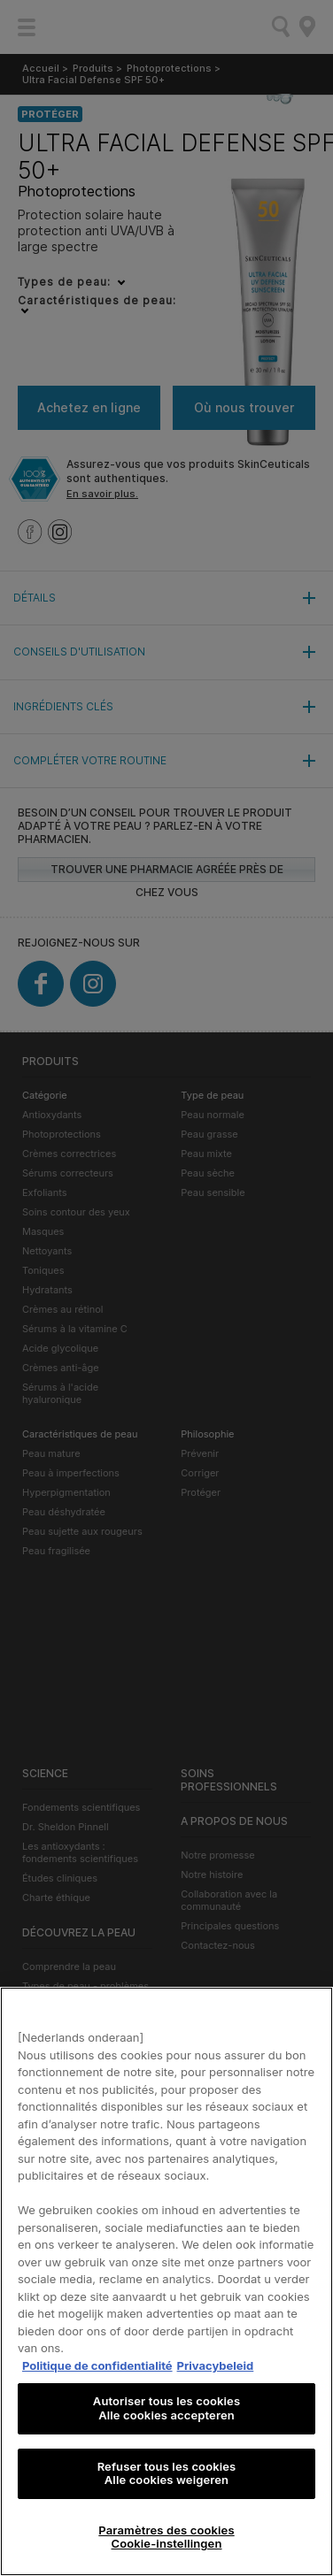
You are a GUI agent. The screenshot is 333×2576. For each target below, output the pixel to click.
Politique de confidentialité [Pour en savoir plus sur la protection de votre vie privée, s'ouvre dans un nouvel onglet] (97, 2365)
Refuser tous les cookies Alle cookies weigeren (166, 2473)
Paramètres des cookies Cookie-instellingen (166, 2537)
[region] (166, 2281)
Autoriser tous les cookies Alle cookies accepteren (166, 2408)
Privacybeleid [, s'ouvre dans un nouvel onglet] (215, 2365)
